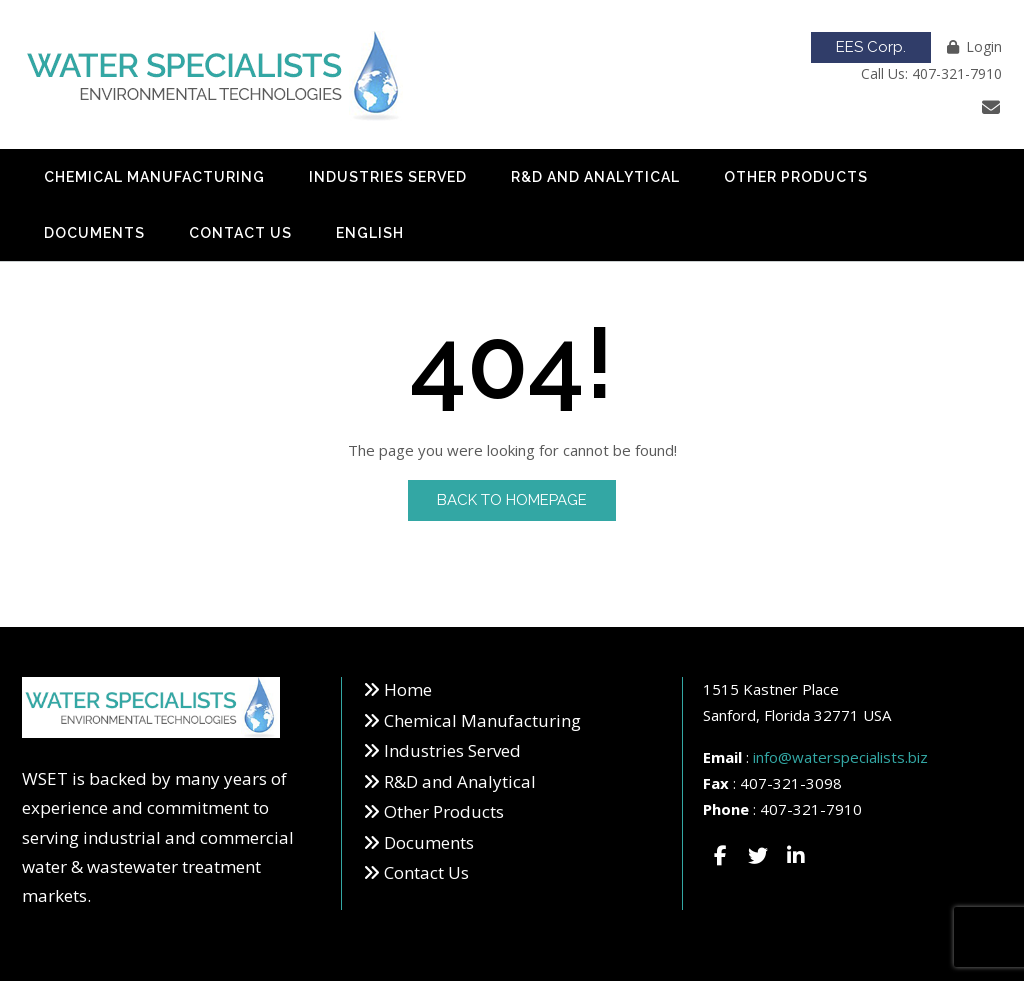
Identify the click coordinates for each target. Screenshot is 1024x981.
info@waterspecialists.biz (840, 757)
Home (408, 689)
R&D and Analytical (595, 177)
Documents (94, 233)
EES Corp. (871, 47)
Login (984, 46)
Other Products (796, 177)
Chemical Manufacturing (154, 177)
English (370, 233)
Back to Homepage (512, 500)
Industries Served (388, 177)
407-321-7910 (811, 809)
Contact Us (240, 233)
